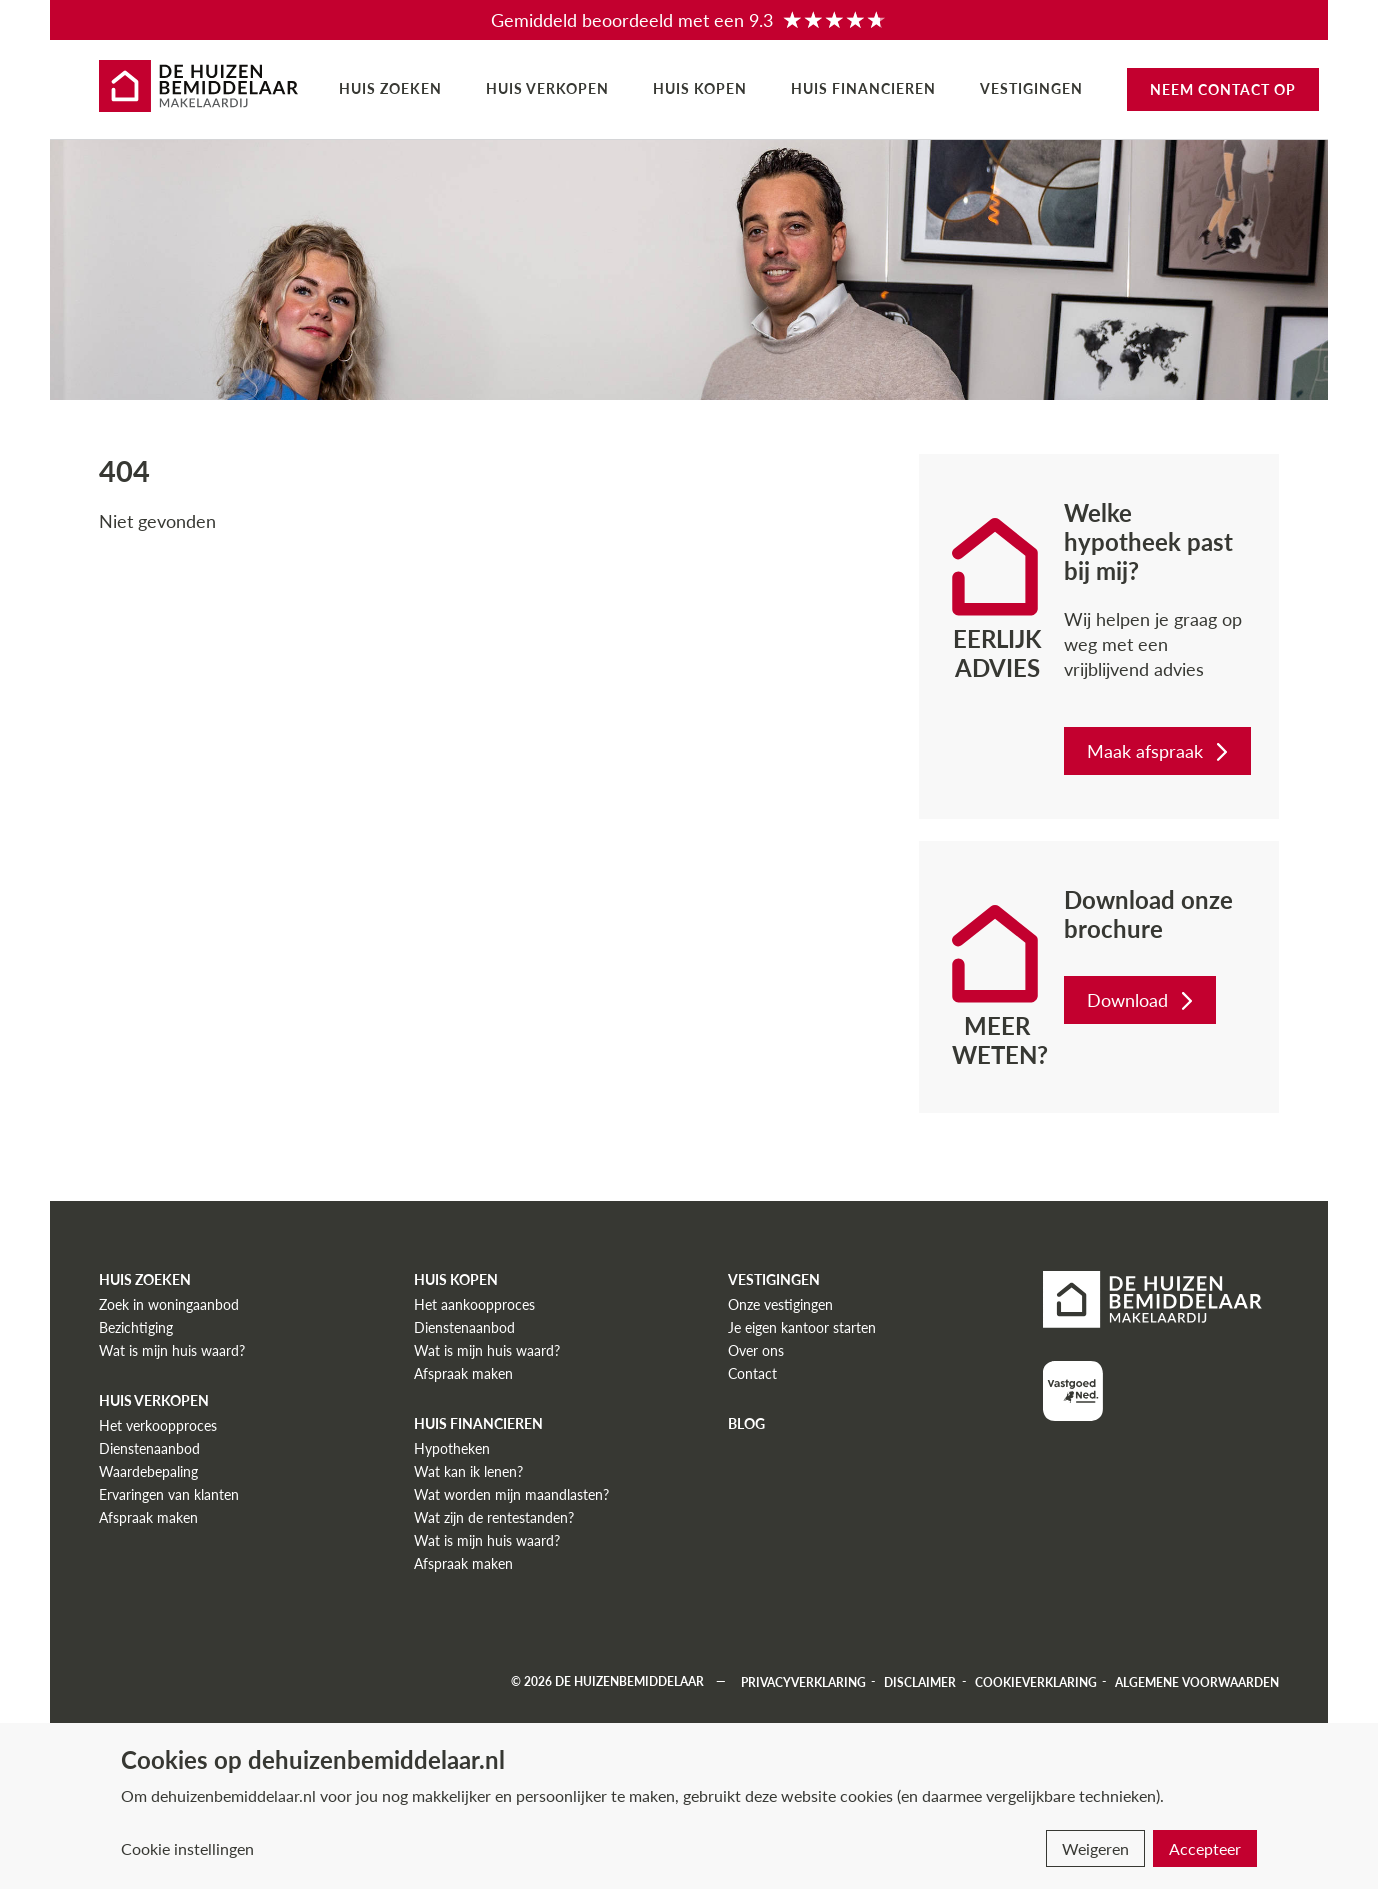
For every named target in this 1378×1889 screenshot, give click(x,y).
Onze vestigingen (780, 1304)
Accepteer (1205, 1848)
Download (1142, 1000)
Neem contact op (1223, 89)
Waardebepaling (148, 1471)
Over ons (756, 1350)
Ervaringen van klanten (169, 1494)
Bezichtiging (136, 1327)
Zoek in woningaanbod (169, 1304)
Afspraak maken (148, 1517)
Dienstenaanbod (149, 1448)
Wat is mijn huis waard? (172, 1350)
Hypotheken (452, 1448)
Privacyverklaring (803, 1681)
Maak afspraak (1159, 751)
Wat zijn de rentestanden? (494, 1517)
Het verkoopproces (158, 1425)
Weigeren (1095, 1848)
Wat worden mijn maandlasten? (511, 1494)
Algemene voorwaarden (1197, 1681)
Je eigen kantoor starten (802, 1327)
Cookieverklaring (1036, 1681)
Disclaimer (920, 1681)
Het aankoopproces (474, 1304)
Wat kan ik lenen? (468, 1471)
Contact (752, 1373)
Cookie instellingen (187, 1848)
